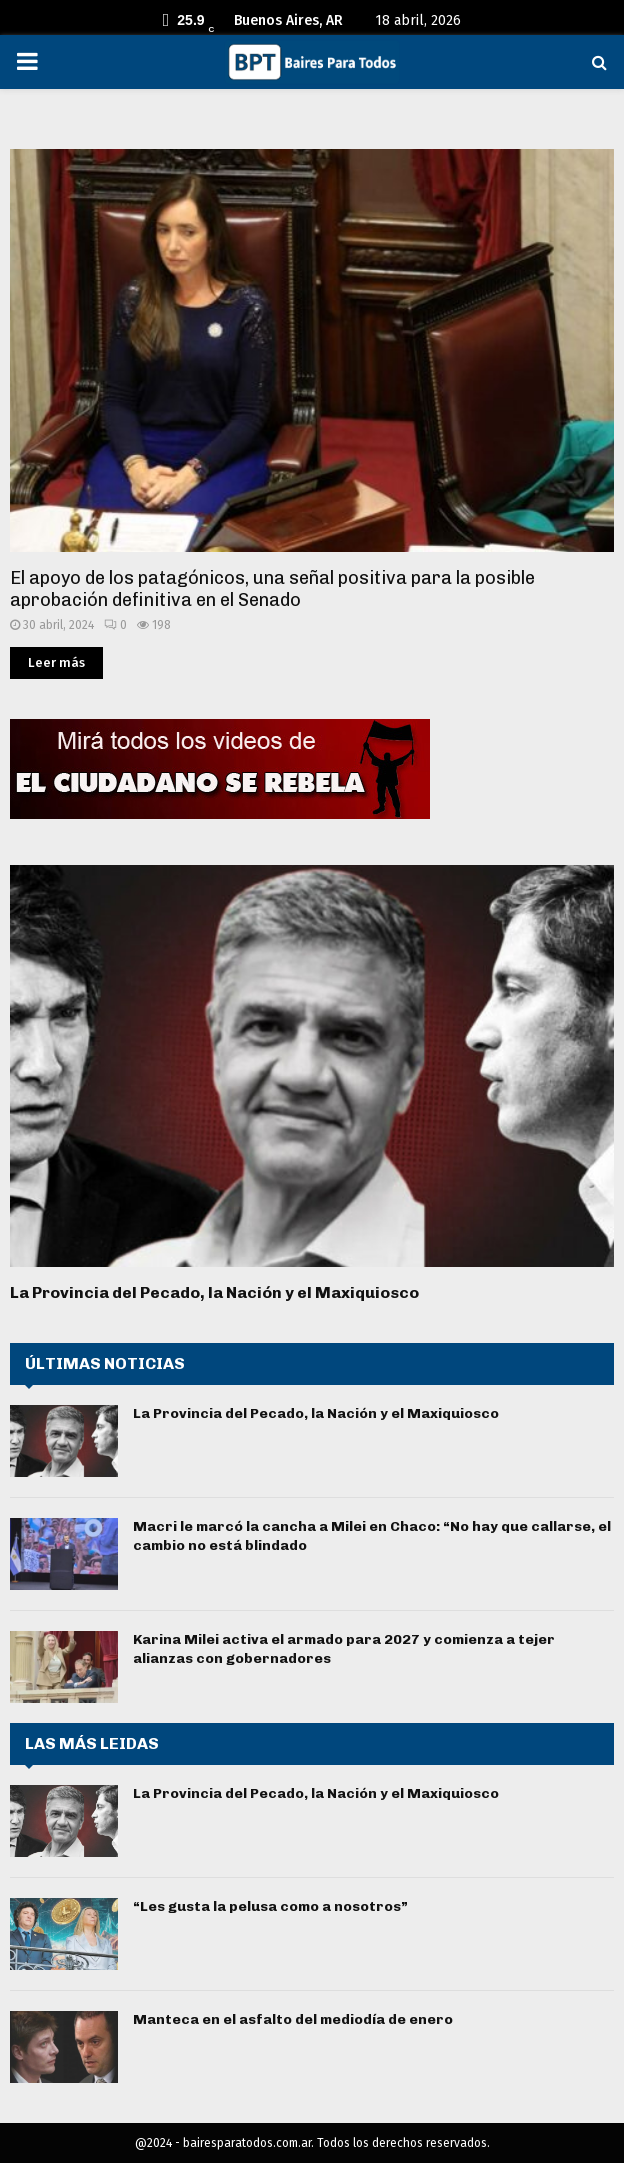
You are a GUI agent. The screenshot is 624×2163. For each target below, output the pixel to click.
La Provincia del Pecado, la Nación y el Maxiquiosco (214, 1292)
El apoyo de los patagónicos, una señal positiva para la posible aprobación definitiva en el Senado (272, 589)
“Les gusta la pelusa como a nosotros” (270, 1906)
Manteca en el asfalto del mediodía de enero (293, 2019)
